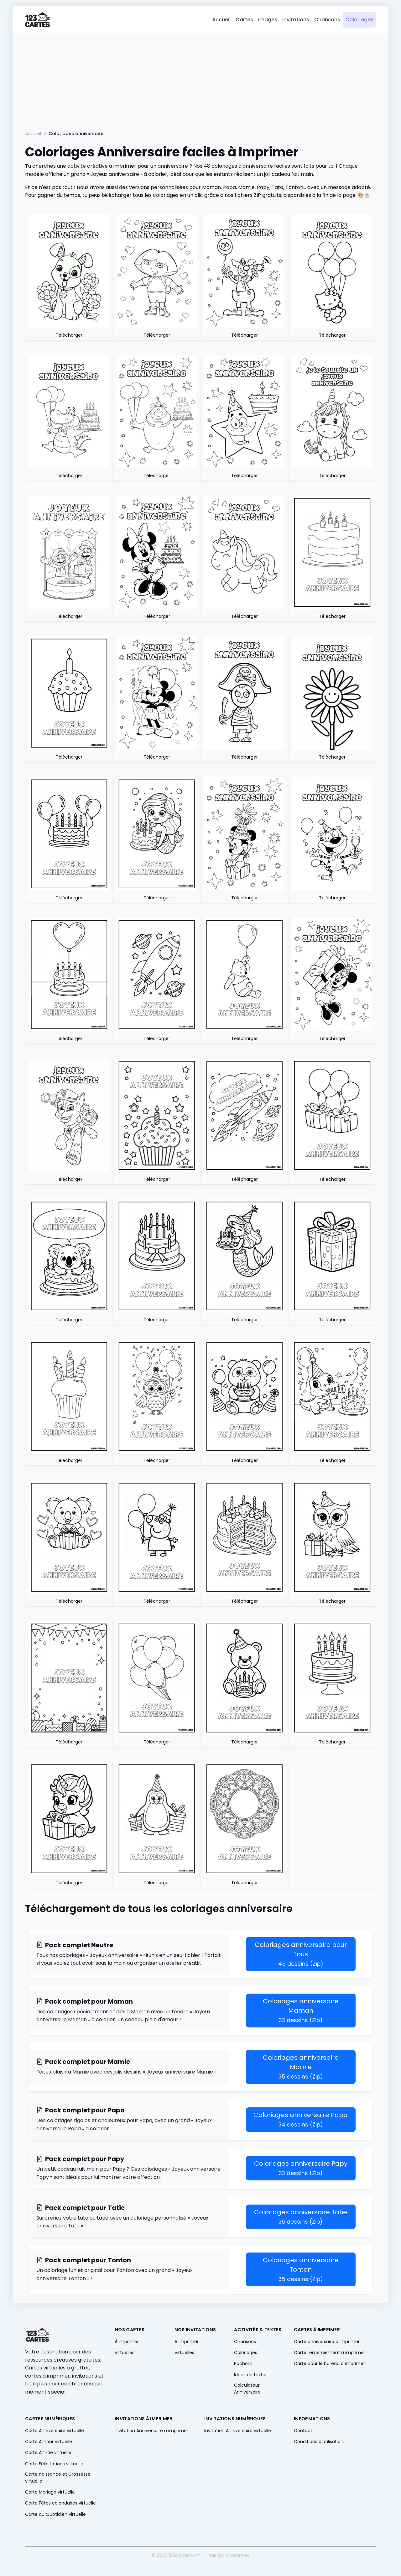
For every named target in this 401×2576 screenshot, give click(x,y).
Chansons (327, 20)
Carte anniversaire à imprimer (327, 2343)
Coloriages (359, 20)
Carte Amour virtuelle (48, 2443)
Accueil (221, 20)
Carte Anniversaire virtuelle (54, 2432)
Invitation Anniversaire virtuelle (237, 2432)
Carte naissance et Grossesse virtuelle (58, 2479)
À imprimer (127, 2343)
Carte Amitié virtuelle (48, 2454)
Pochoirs (243, 2365)
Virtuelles (124, 2354)
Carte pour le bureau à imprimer (329, 2365)
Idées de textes (251, 2376)
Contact (303, 2432)
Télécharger (69, 337)
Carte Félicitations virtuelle (54, 2465)
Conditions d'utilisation (318, 2443)
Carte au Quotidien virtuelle (55, 2516)
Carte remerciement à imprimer (329, 2354)
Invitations (295, 20)
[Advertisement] (200, 82)
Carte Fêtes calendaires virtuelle (60, 2505)
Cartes (244, 20)
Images (267, 20)
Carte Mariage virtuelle (50, 2494)
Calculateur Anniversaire (247, 2390)
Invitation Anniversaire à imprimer (151, 2432)
